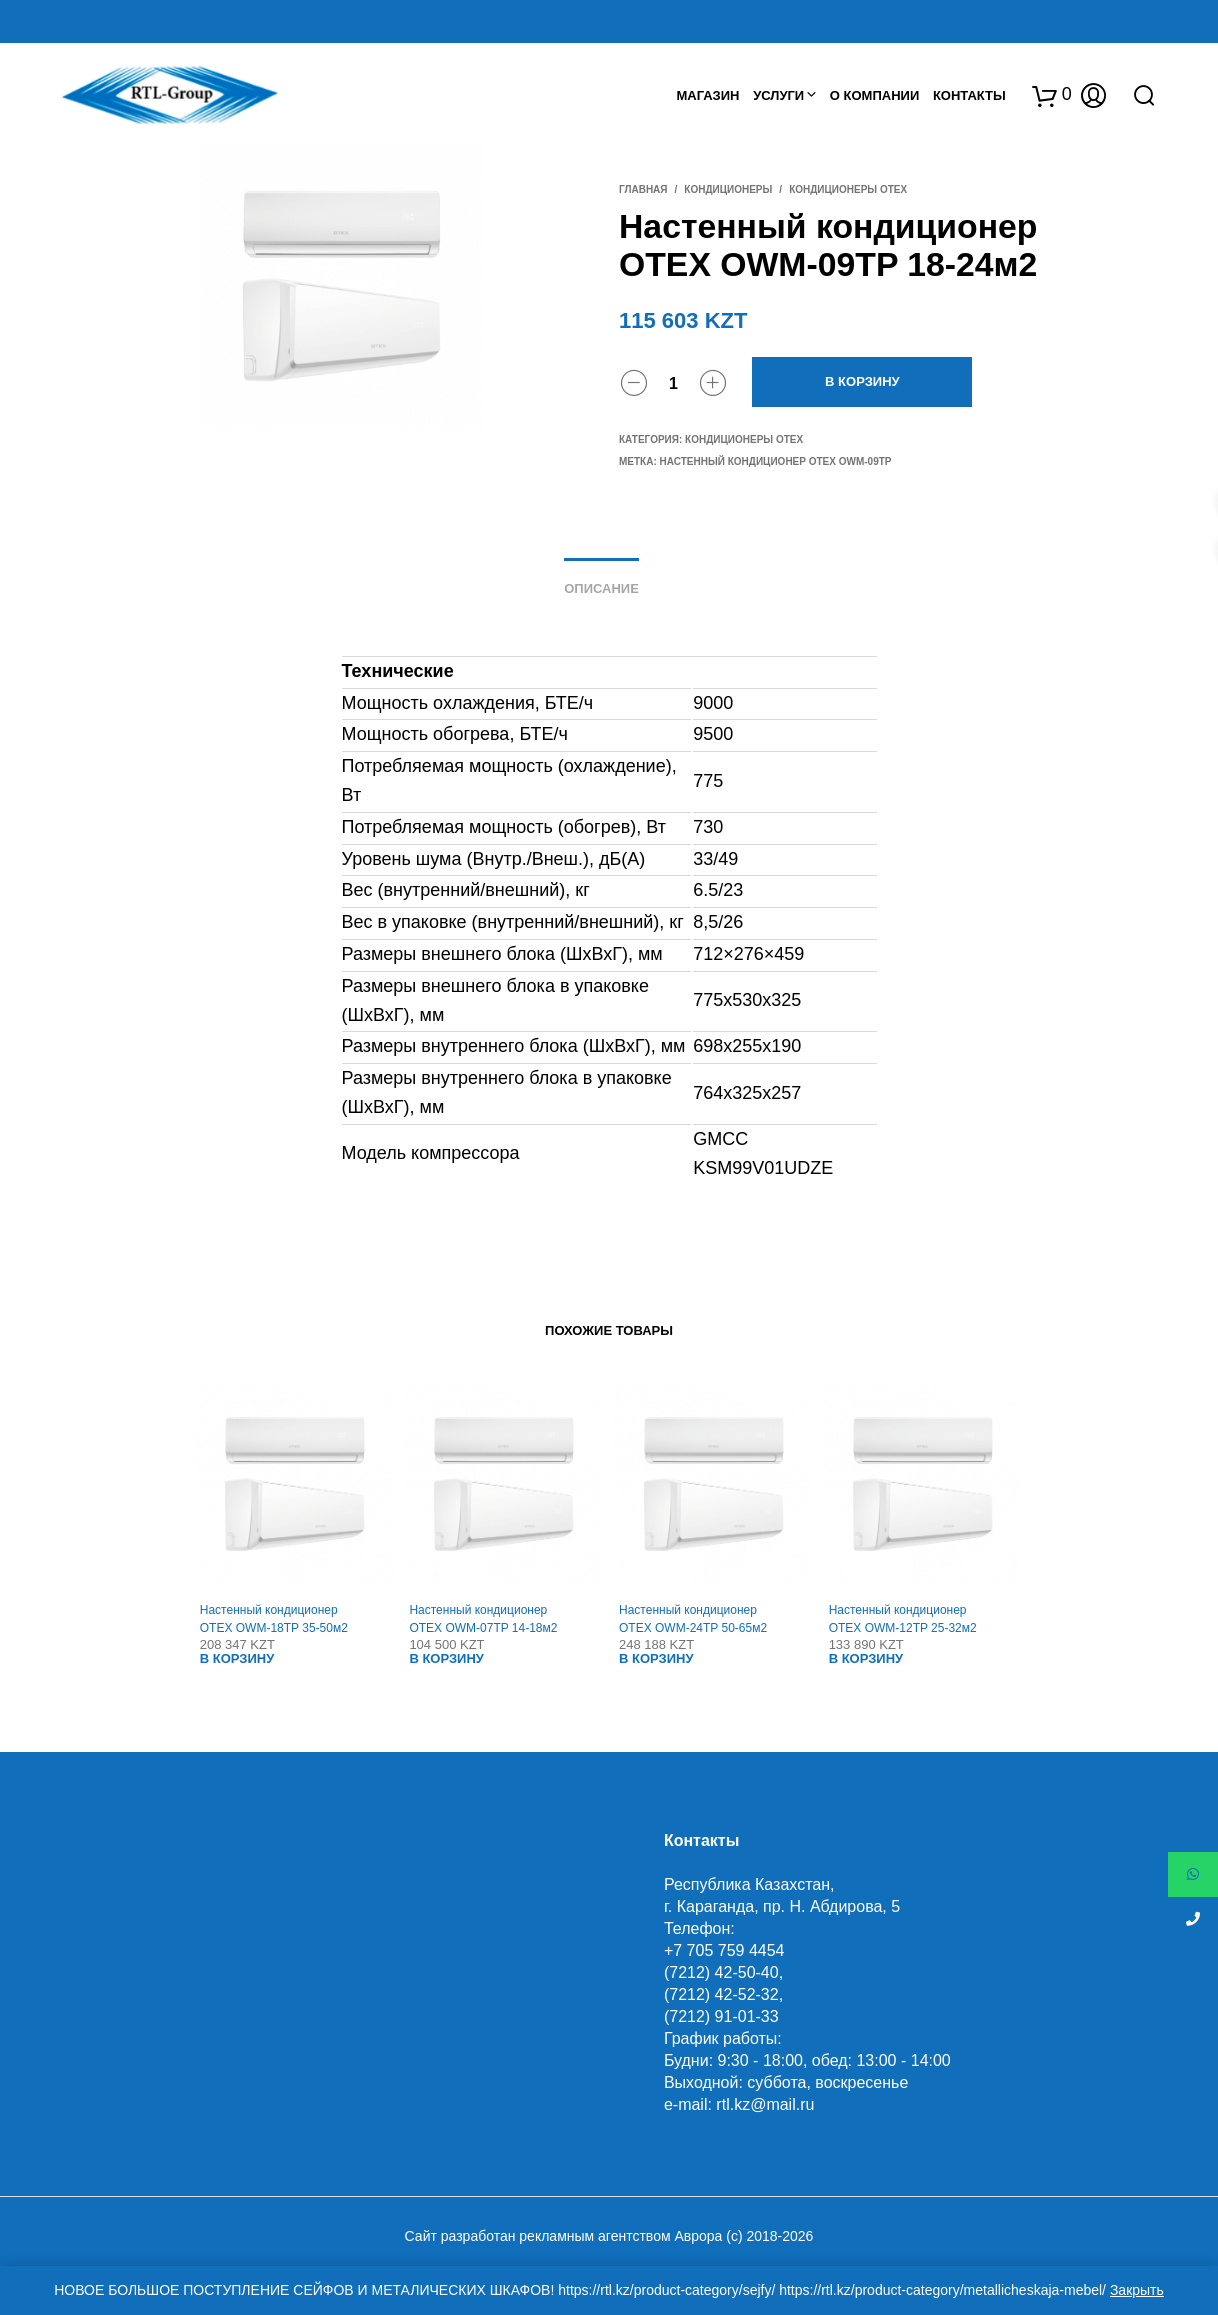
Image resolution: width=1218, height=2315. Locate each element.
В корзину (862, 381)
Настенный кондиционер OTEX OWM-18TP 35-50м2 (274, 1619)
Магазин (707, 95)
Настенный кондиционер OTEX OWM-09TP (776, 461)
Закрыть (1137, 2290)
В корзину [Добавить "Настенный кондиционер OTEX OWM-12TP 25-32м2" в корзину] (866, 1658)
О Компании (874, 95)
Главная (643, 189)
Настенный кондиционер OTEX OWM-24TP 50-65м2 (693, 1619)
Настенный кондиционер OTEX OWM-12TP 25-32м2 (903, 1619)
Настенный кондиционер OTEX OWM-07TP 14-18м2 (483, 1619)
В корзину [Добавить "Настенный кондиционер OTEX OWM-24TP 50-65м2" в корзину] (656, 1658)
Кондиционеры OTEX (848, 189)
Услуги (778, 95)
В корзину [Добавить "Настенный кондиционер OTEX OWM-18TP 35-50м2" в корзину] (237, 1658)
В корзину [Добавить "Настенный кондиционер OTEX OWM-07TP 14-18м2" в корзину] (446, 1658)
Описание (601, 588)
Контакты (969, 95)
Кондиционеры (728, 189)
